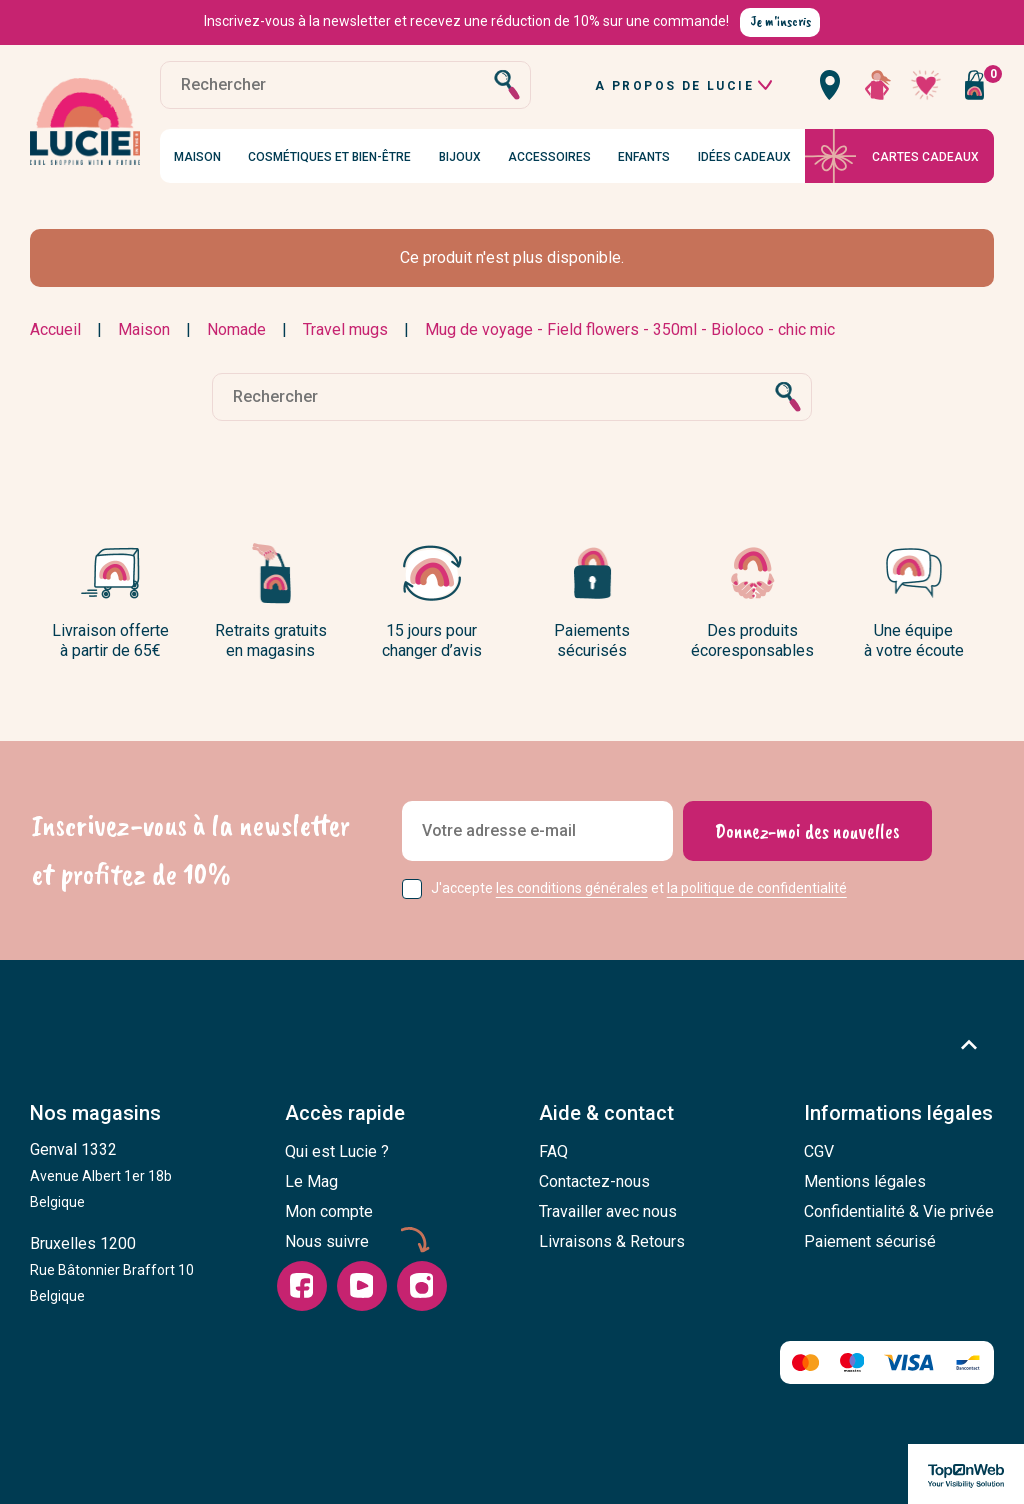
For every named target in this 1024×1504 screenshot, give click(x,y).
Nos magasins (95, 1113)
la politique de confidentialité (757, 888)
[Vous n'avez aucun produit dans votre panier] (974, 85)
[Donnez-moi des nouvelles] (807, 831)
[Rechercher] (345, 85)
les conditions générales (572, 888)
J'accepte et (639, 888)
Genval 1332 (101, 1175)
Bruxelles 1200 (112, 1269)
